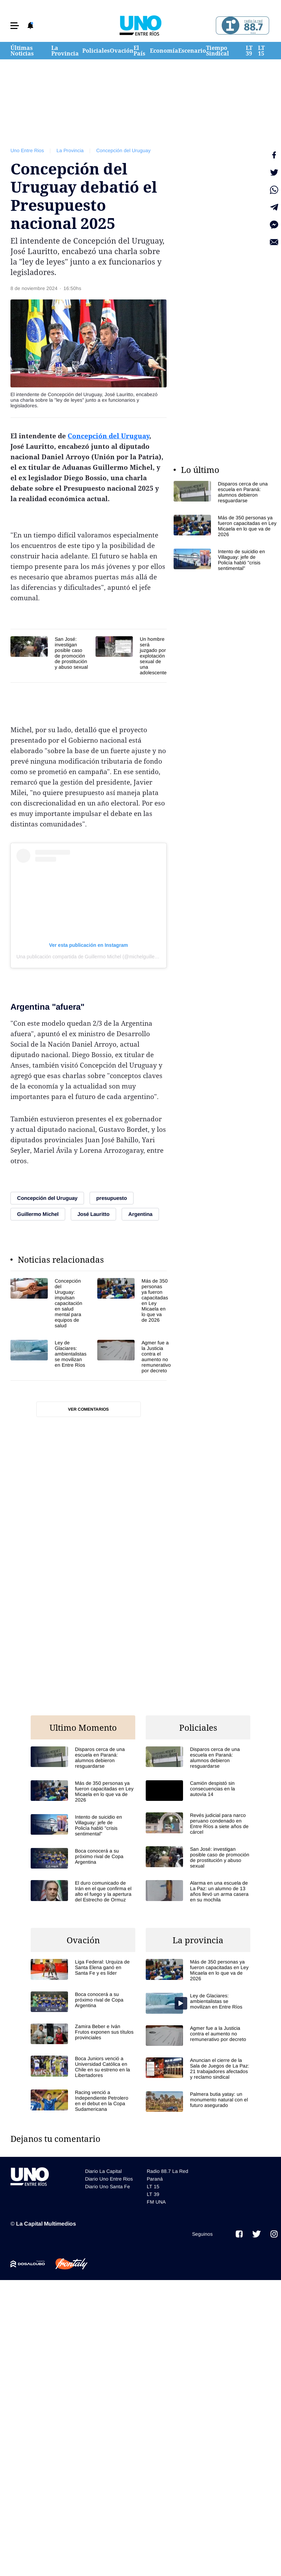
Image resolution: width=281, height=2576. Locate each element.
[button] (14, 25)
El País (139, 50)
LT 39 (249, 50)
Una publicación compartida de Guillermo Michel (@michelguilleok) (88, 956)
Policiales (96, 50)
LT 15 (261, 50)
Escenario (192, 50)
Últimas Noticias (22, 50)
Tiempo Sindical (217, 50)
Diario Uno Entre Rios (109, 2179)
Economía (164, 50)
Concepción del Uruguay (123, 150)
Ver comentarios (88, 1409)
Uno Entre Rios (27, 150)
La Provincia (65, 50)
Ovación (122, 50)
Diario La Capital (103, 2171)
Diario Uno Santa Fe (107, 2186)
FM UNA (156, 2202)
